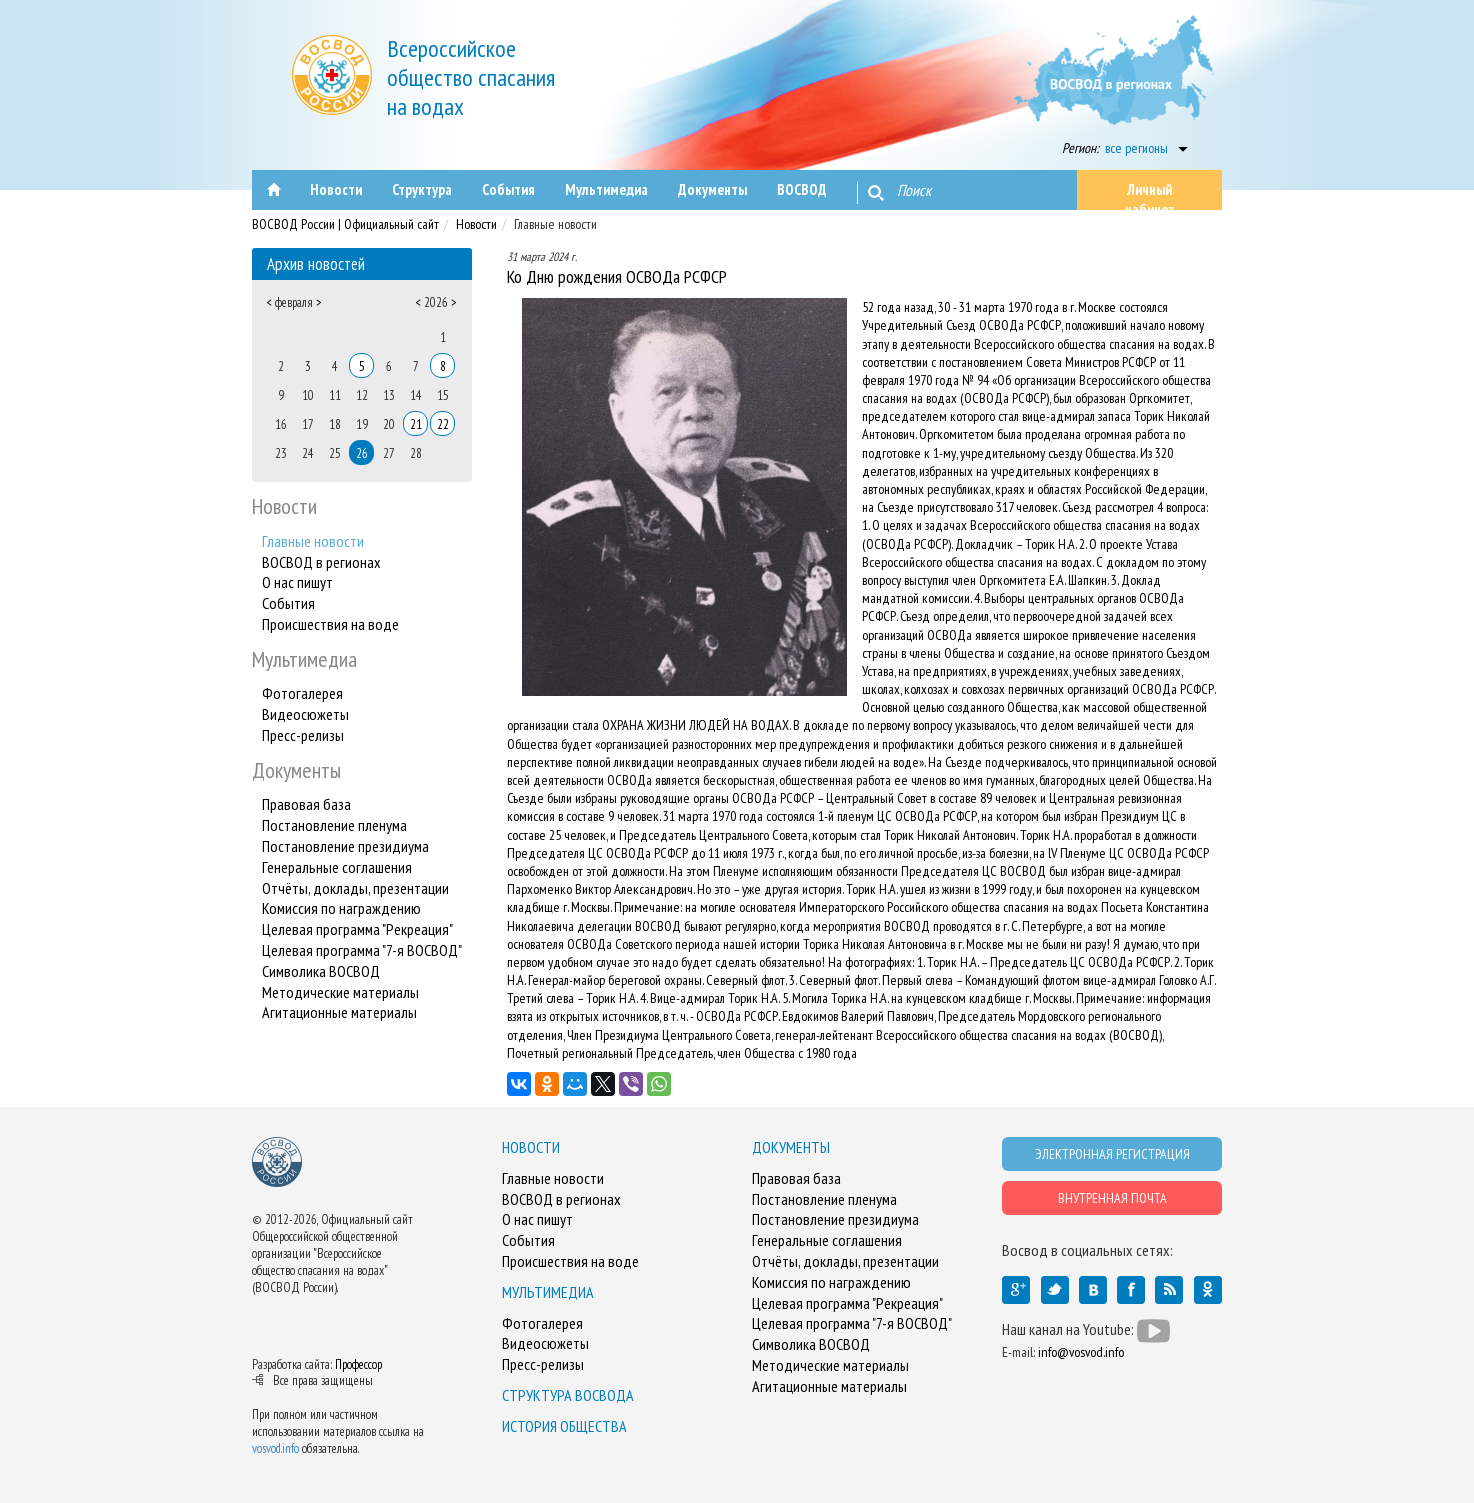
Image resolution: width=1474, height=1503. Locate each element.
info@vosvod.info (1081, 1352)
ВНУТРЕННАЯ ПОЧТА (1112, 1198)
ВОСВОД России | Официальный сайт (345, 224)
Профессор (358, 1364)
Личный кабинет (1150, 195)
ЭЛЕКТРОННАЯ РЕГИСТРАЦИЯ (1112, 1154)
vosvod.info (275, 1448)
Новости (476, 224)
